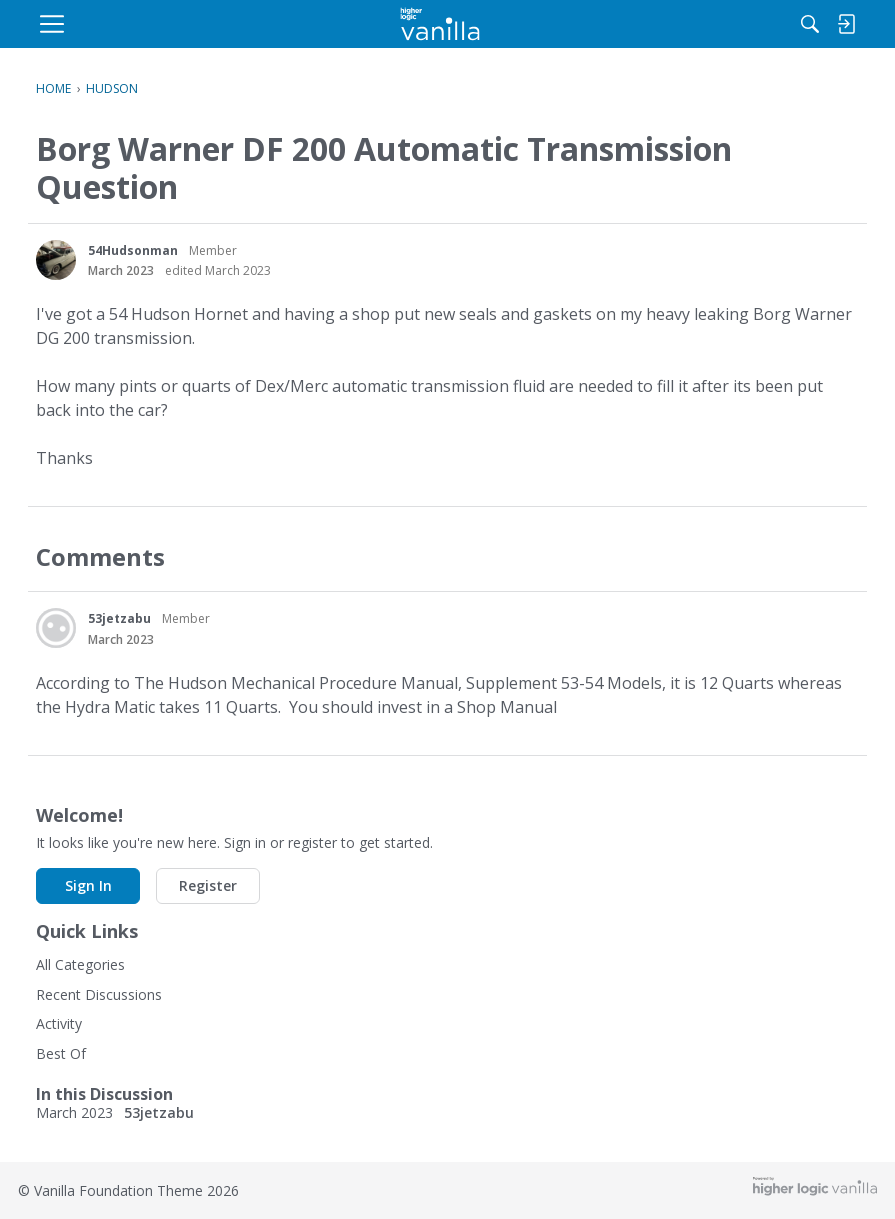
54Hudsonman (133, 250)
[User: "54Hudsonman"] (56, 260)
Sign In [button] (88, 885)
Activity (59, 1023)
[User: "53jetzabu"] (56, 628)
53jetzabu (119, 618)
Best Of (61, 1053)
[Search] (652, 24)
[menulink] (196, 24)
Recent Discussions (99, 994)
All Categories (80, 964)
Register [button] (208, 885)
